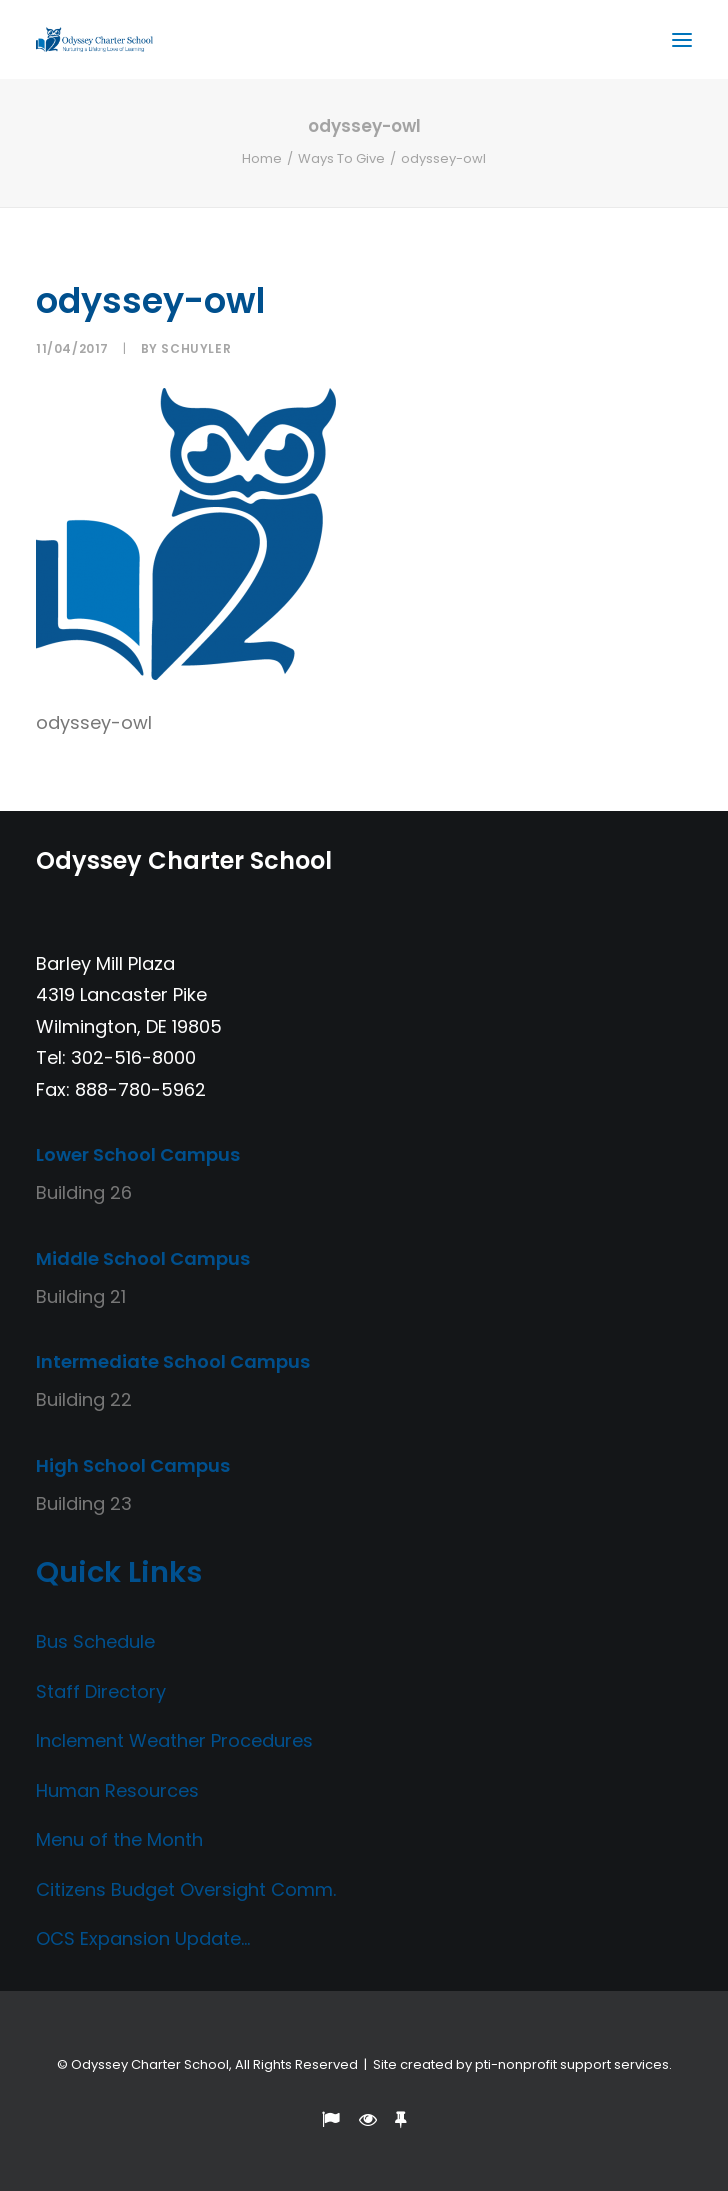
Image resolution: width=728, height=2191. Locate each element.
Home (262, 158)
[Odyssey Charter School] (94, 39)
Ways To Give (341, 158)
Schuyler (196, 348)
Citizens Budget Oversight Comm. (186, 1889)
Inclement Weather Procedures (174, 1740)
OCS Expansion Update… (143, 1938)
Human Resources (117, 1790)
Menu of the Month (119, 1839)
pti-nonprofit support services (572, 2064)
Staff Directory (101, 1691)
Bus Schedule (95, 1641)
